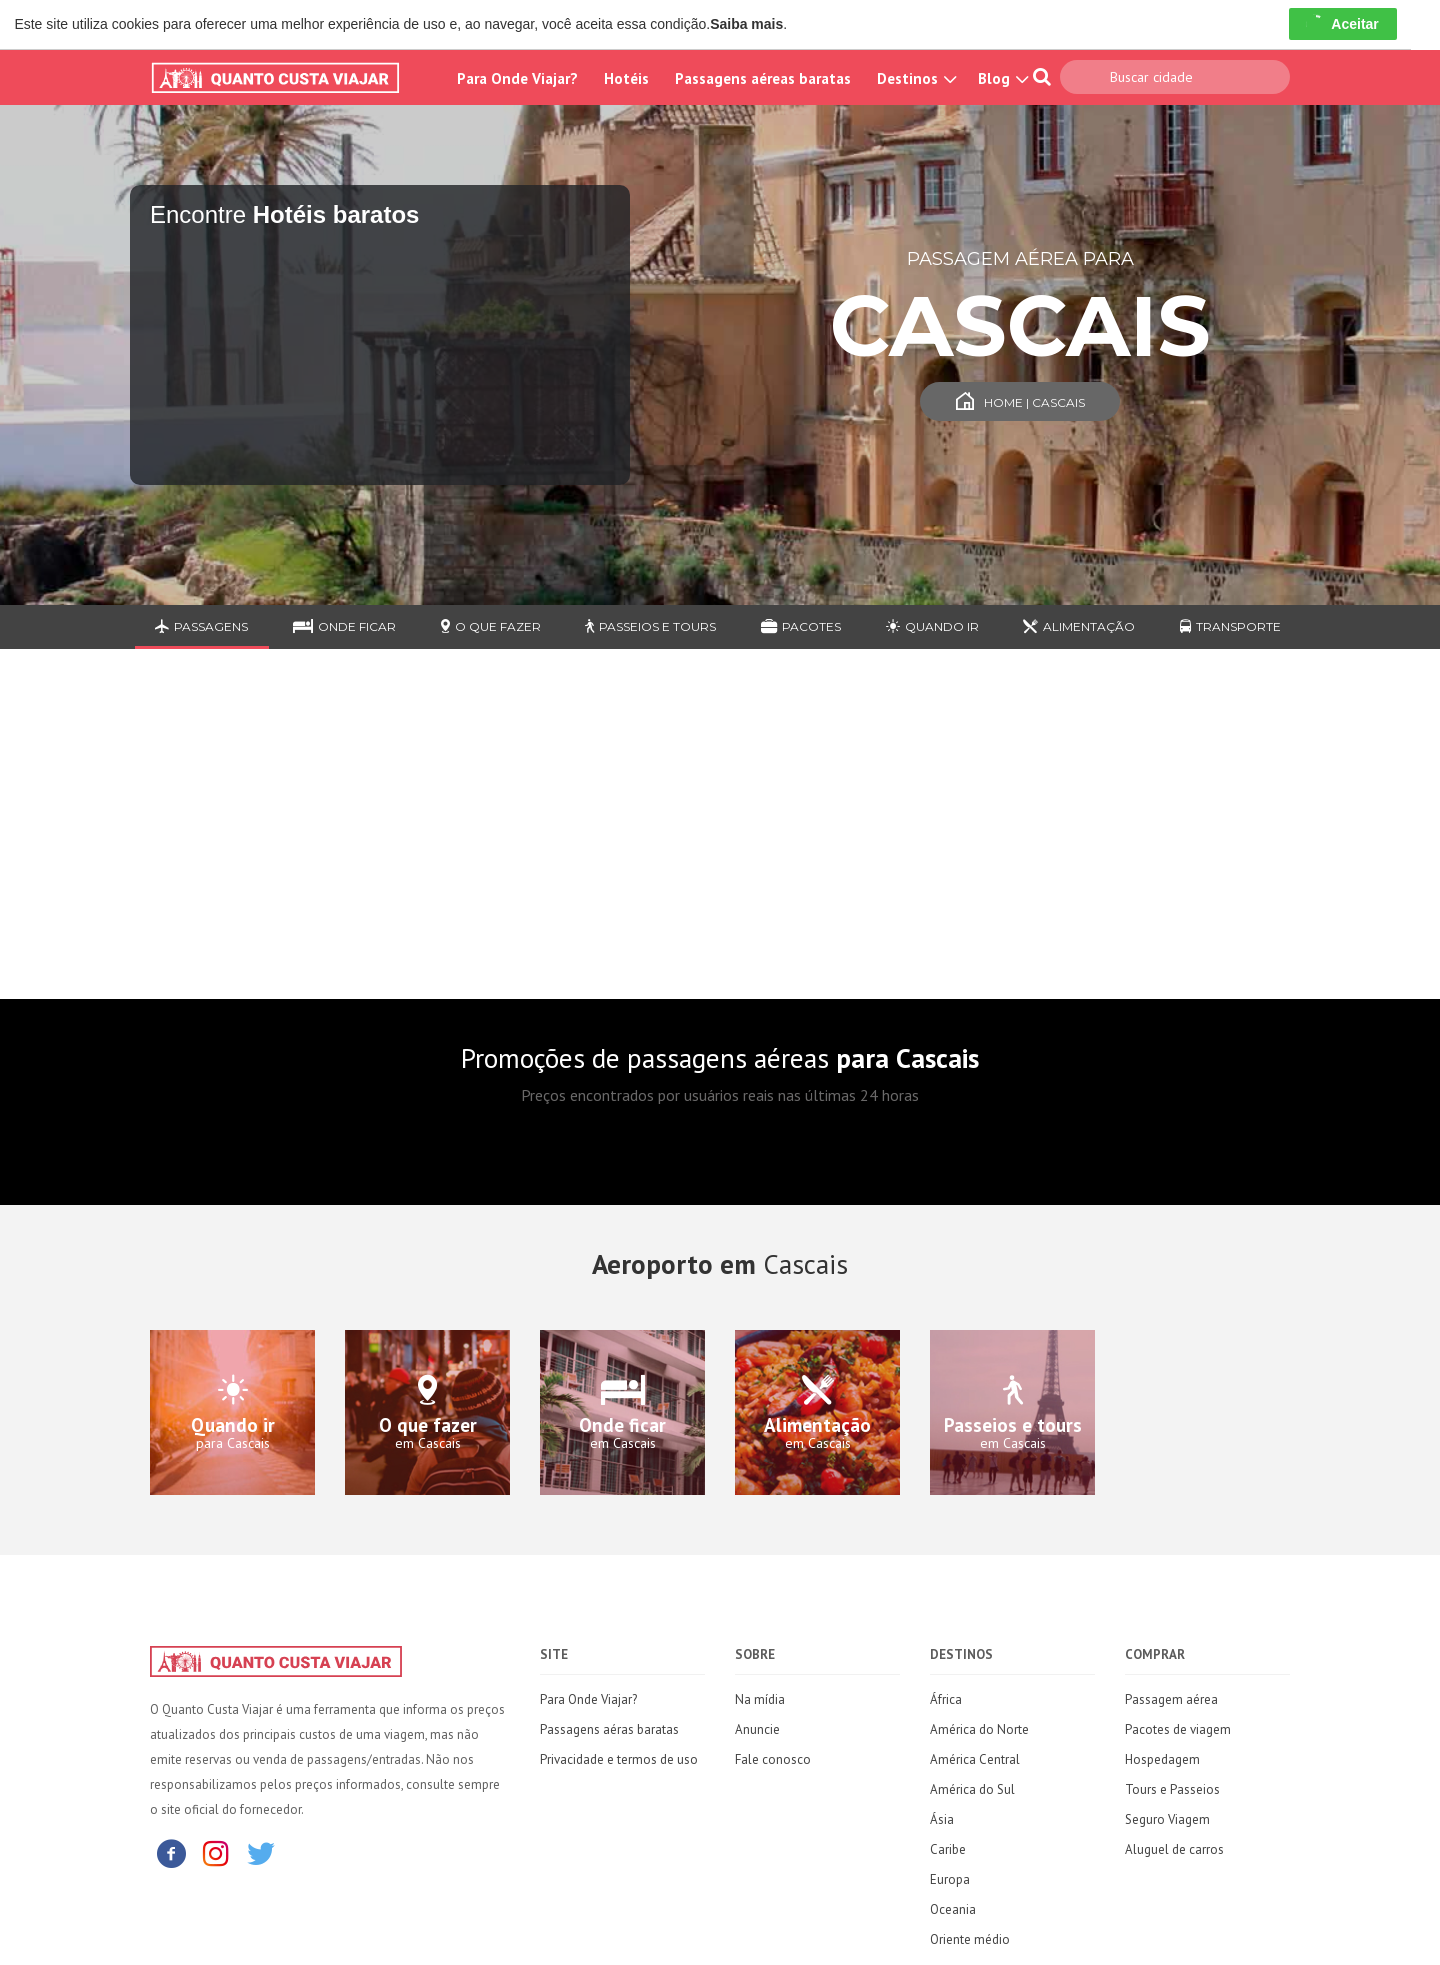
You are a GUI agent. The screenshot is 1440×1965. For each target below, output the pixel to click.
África (946, 1699)
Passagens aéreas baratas (763, 78)
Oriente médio (970, 1939)
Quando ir (932, 626)
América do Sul (972, 1789)
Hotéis (626, 78)
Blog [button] (1001, 78)
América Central (975, 1759)
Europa (950, 1879)
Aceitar (1342, 24)
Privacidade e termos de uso (619, 1759)
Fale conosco (773, 1759)
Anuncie (757, 1729)
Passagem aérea (1171, 1699)
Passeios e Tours (650, 626)
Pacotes (801, 626)
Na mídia (760, 1699)
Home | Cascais (1020, 402)
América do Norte (979, 1729)
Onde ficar (344, 626)
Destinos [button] (914, 78)
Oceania (953, 1909)
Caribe (948, 1849)
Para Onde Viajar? (517, 78)
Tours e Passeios (1172, 1789)
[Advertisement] (720, 839)
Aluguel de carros (1174, 1849)
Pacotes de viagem (1178, 1729)
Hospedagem (1162, 1759)
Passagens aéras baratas (609, 1729)
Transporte (1230, 626)
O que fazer (491, 626)
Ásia (942, 1819)
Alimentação (1079, 626)
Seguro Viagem (1167, 1819)
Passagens (201, 626)
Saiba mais (746, 24)
